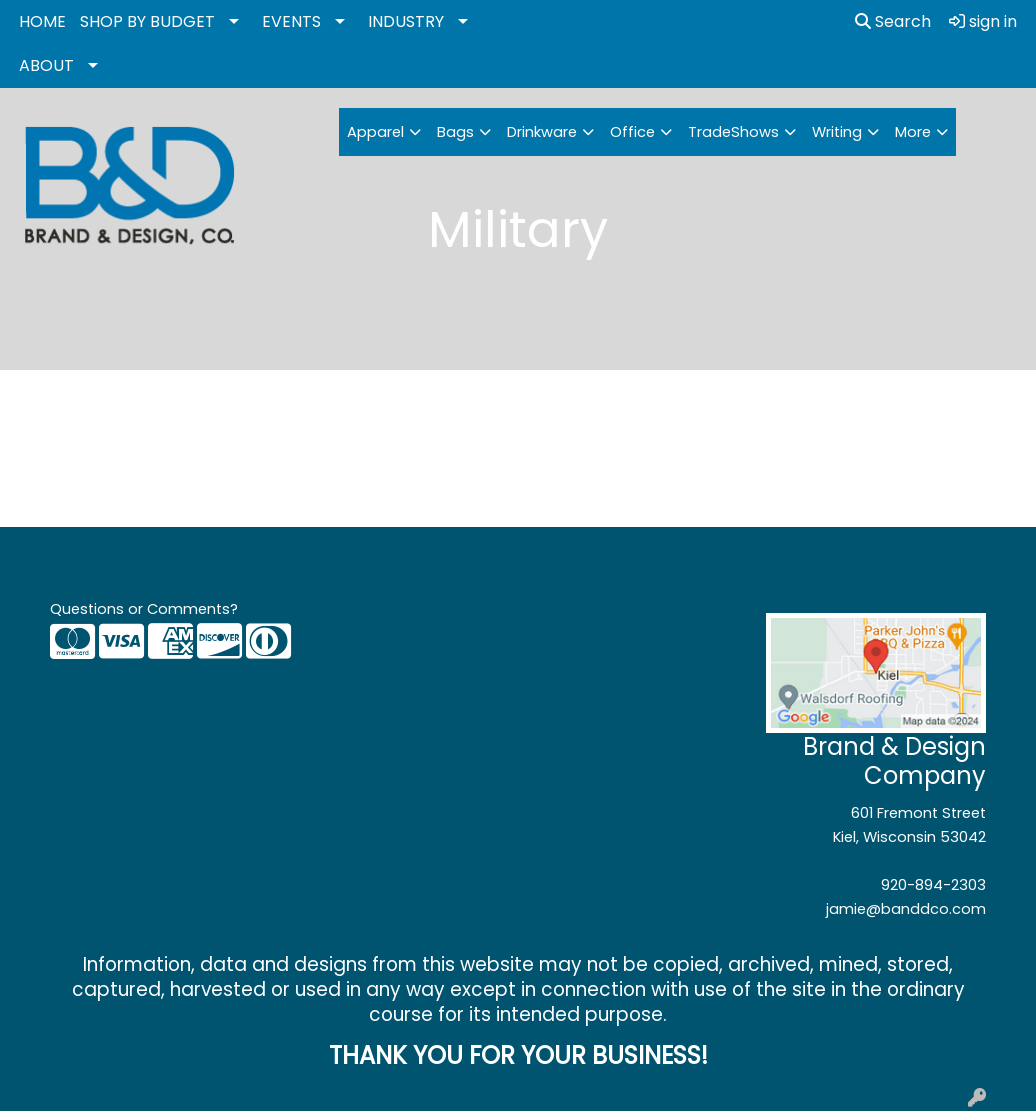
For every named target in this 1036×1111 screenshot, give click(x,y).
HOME (42, 21)
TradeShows (733, 132)
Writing (837, 132)
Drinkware (542, 132)
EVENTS (291, 21)
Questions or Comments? (144, 609)
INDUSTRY (406, 21)
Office (632, 132)
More (913, 132)
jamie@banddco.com (906, 909)
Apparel (375, 132)
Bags (455, 132)
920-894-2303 (933, 885)
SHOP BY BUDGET (147, 21)
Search (893, 21)
